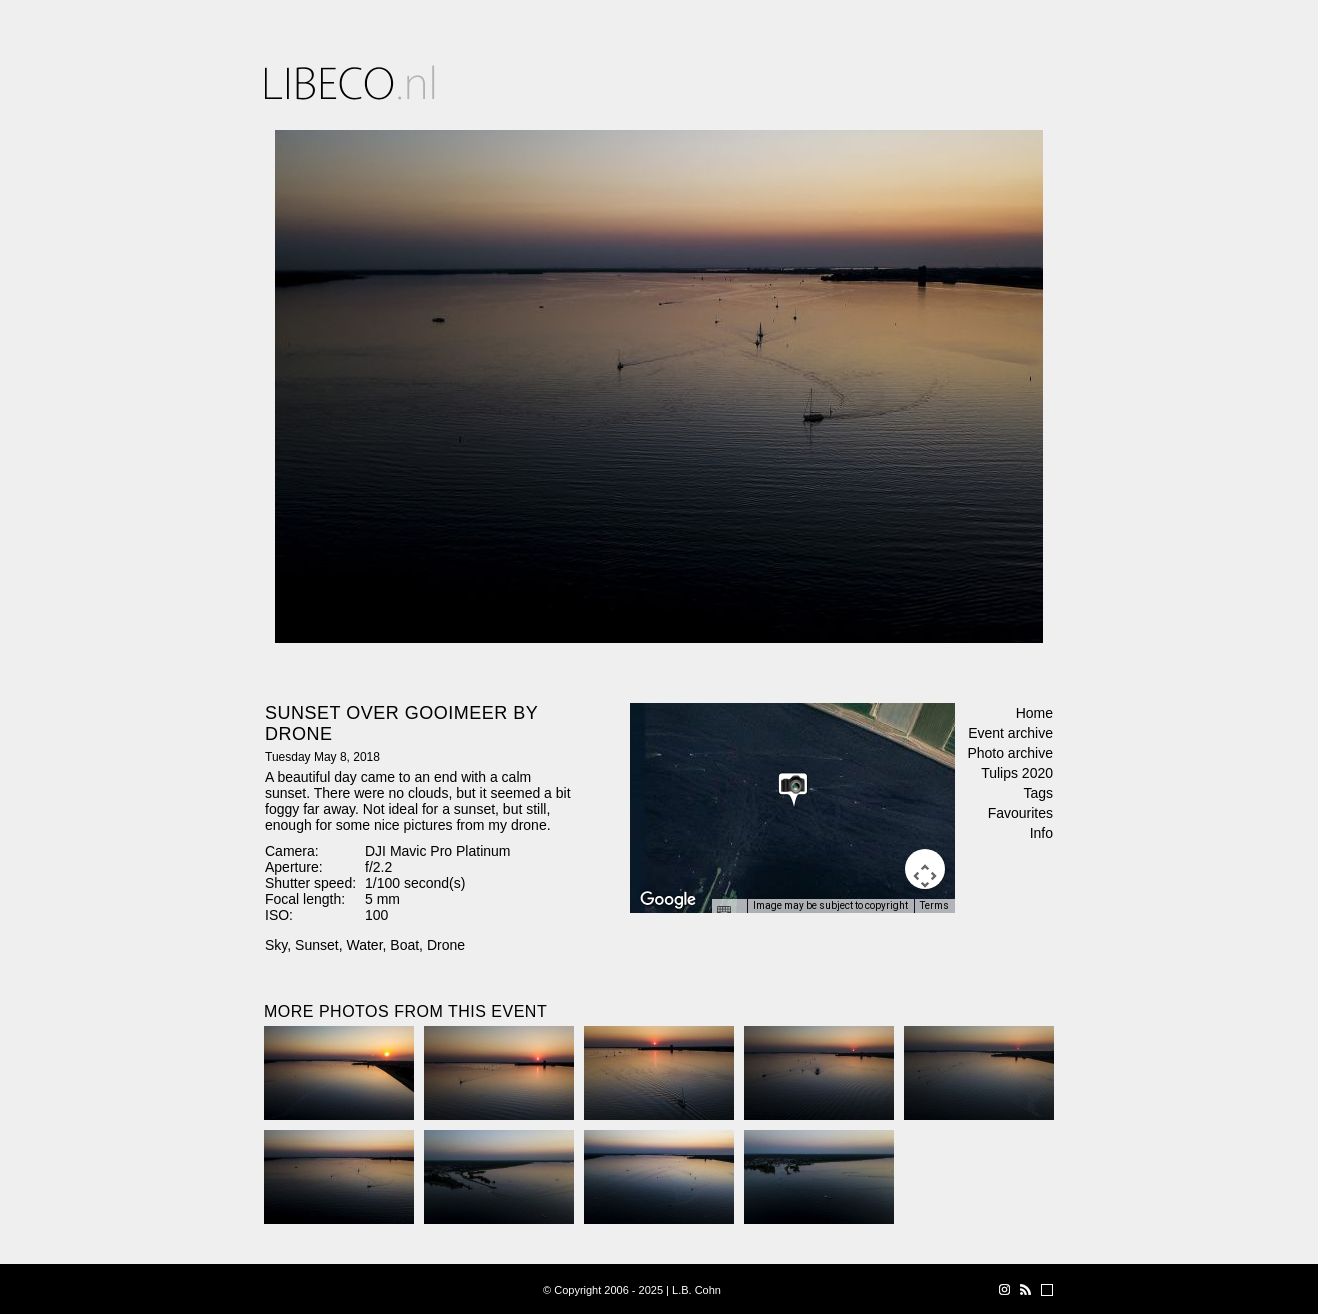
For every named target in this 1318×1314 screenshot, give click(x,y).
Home (1034, 713)
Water (364, 945)
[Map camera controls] (925, 869)
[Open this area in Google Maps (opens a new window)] (668, 900)
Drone (446, 945)
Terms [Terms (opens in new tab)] (934, 905)
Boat (404, 945)
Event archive (1010, 733)
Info (1041, 833)
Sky (276, 945)
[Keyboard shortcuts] (729, 912)
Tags (1038, 793)
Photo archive (1010, 753)
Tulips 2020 (1017, 773)
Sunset (317, 945)
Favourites (1020, 813)
